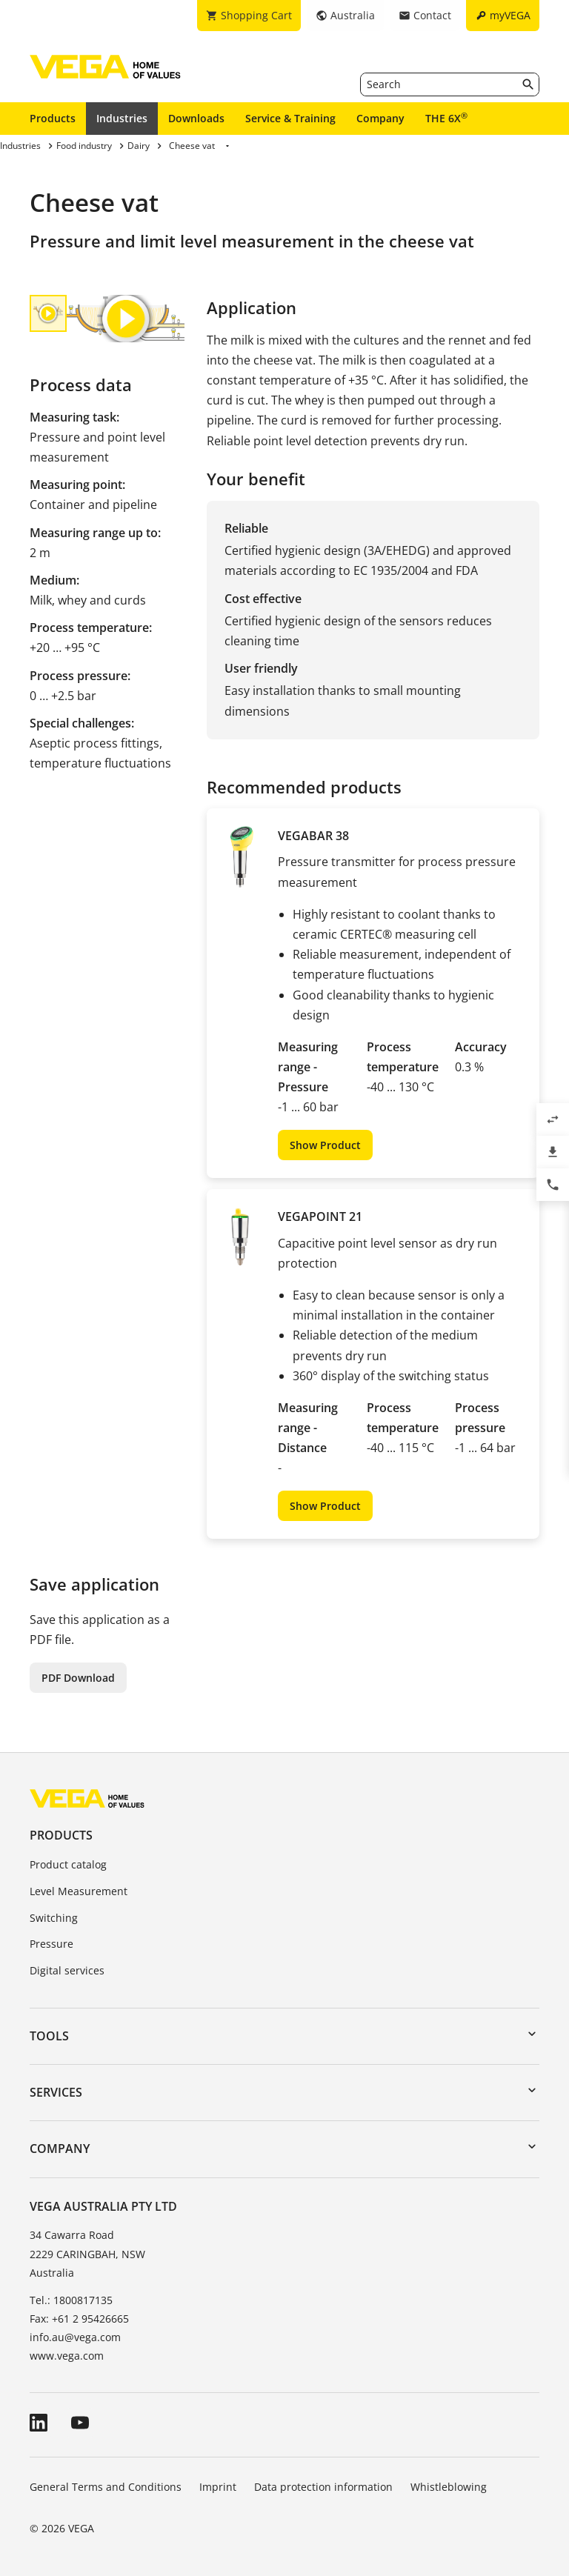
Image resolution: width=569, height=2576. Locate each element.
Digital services (67, 1970)
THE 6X (446, 117)
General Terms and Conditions (106, 2487)
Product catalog (68, 1864)
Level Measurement (78, 1891)
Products (53, 118)
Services (56, 2092)
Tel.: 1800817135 (71, 2300)
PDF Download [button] (78, 1678)
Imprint (217, 2487)
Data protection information (323, 2487)
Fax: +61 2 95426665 (79, 2319)
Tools (49, 2036)
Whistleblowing (448, 2487)
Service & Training (290, 118)
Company (380, 118)
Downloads (196, 118)
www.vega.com (67, 2356)
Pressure (51, 1944)
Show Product (325, 1145)
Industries (121, 118)
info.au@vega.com (75, 2337)
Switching (54, 1918)
